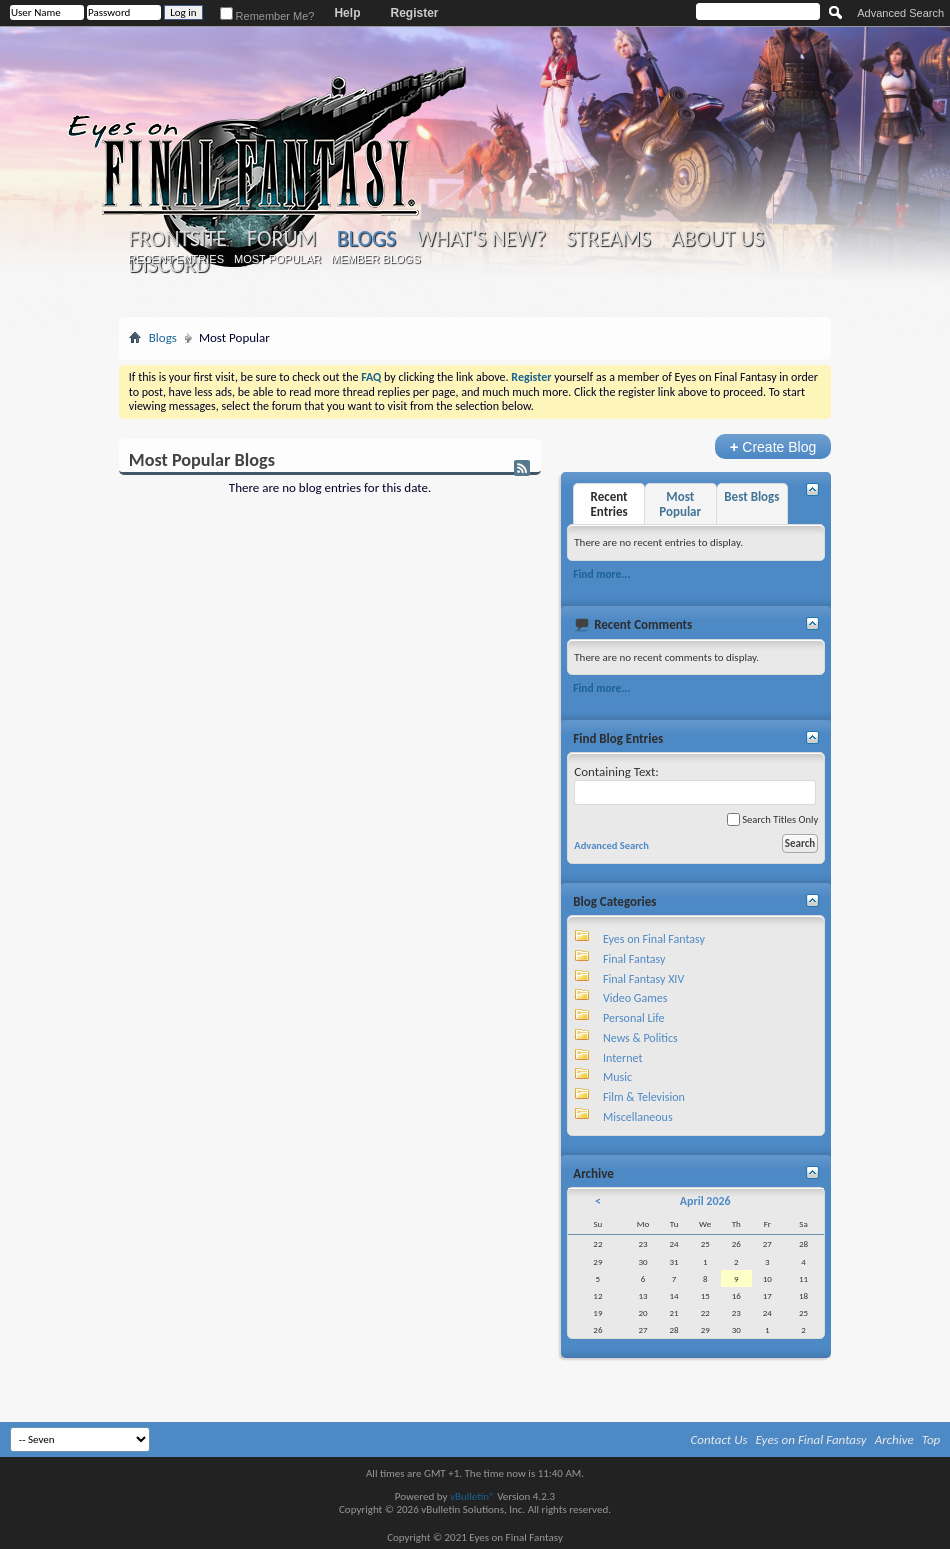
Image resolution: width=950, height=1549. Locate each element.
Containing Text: (695, 784)
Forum (281, 239)
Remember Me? (267, 16)
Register (414, 13)
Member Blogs (375, 259)
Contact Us (719, 1439)
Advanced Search (900, 13)
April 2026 (705, 1201)
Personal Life (634, 1018)
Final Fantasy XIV (643, 979)
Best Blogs (751, 496)
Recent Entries (176, 259)
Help (347, 13)
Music (617, 1077)
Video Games (635, 998)
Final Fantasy (634, 959)
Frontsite (178, 239)
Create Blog (773, 446)
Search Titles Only (772, 819)
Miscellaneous (638, 1117)
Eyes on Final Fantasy (654, 939)
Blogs (366, 238)
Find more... (601, 574)
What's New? (481, 239)
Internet (623, 1058)
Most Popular (277, 259)
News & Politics (640, 1038)
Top (931, 1439)
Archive (894, 1439)
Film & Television (644, 1097)
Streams (608, 239)
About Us (717, 239)
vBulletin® (472, 1496)
